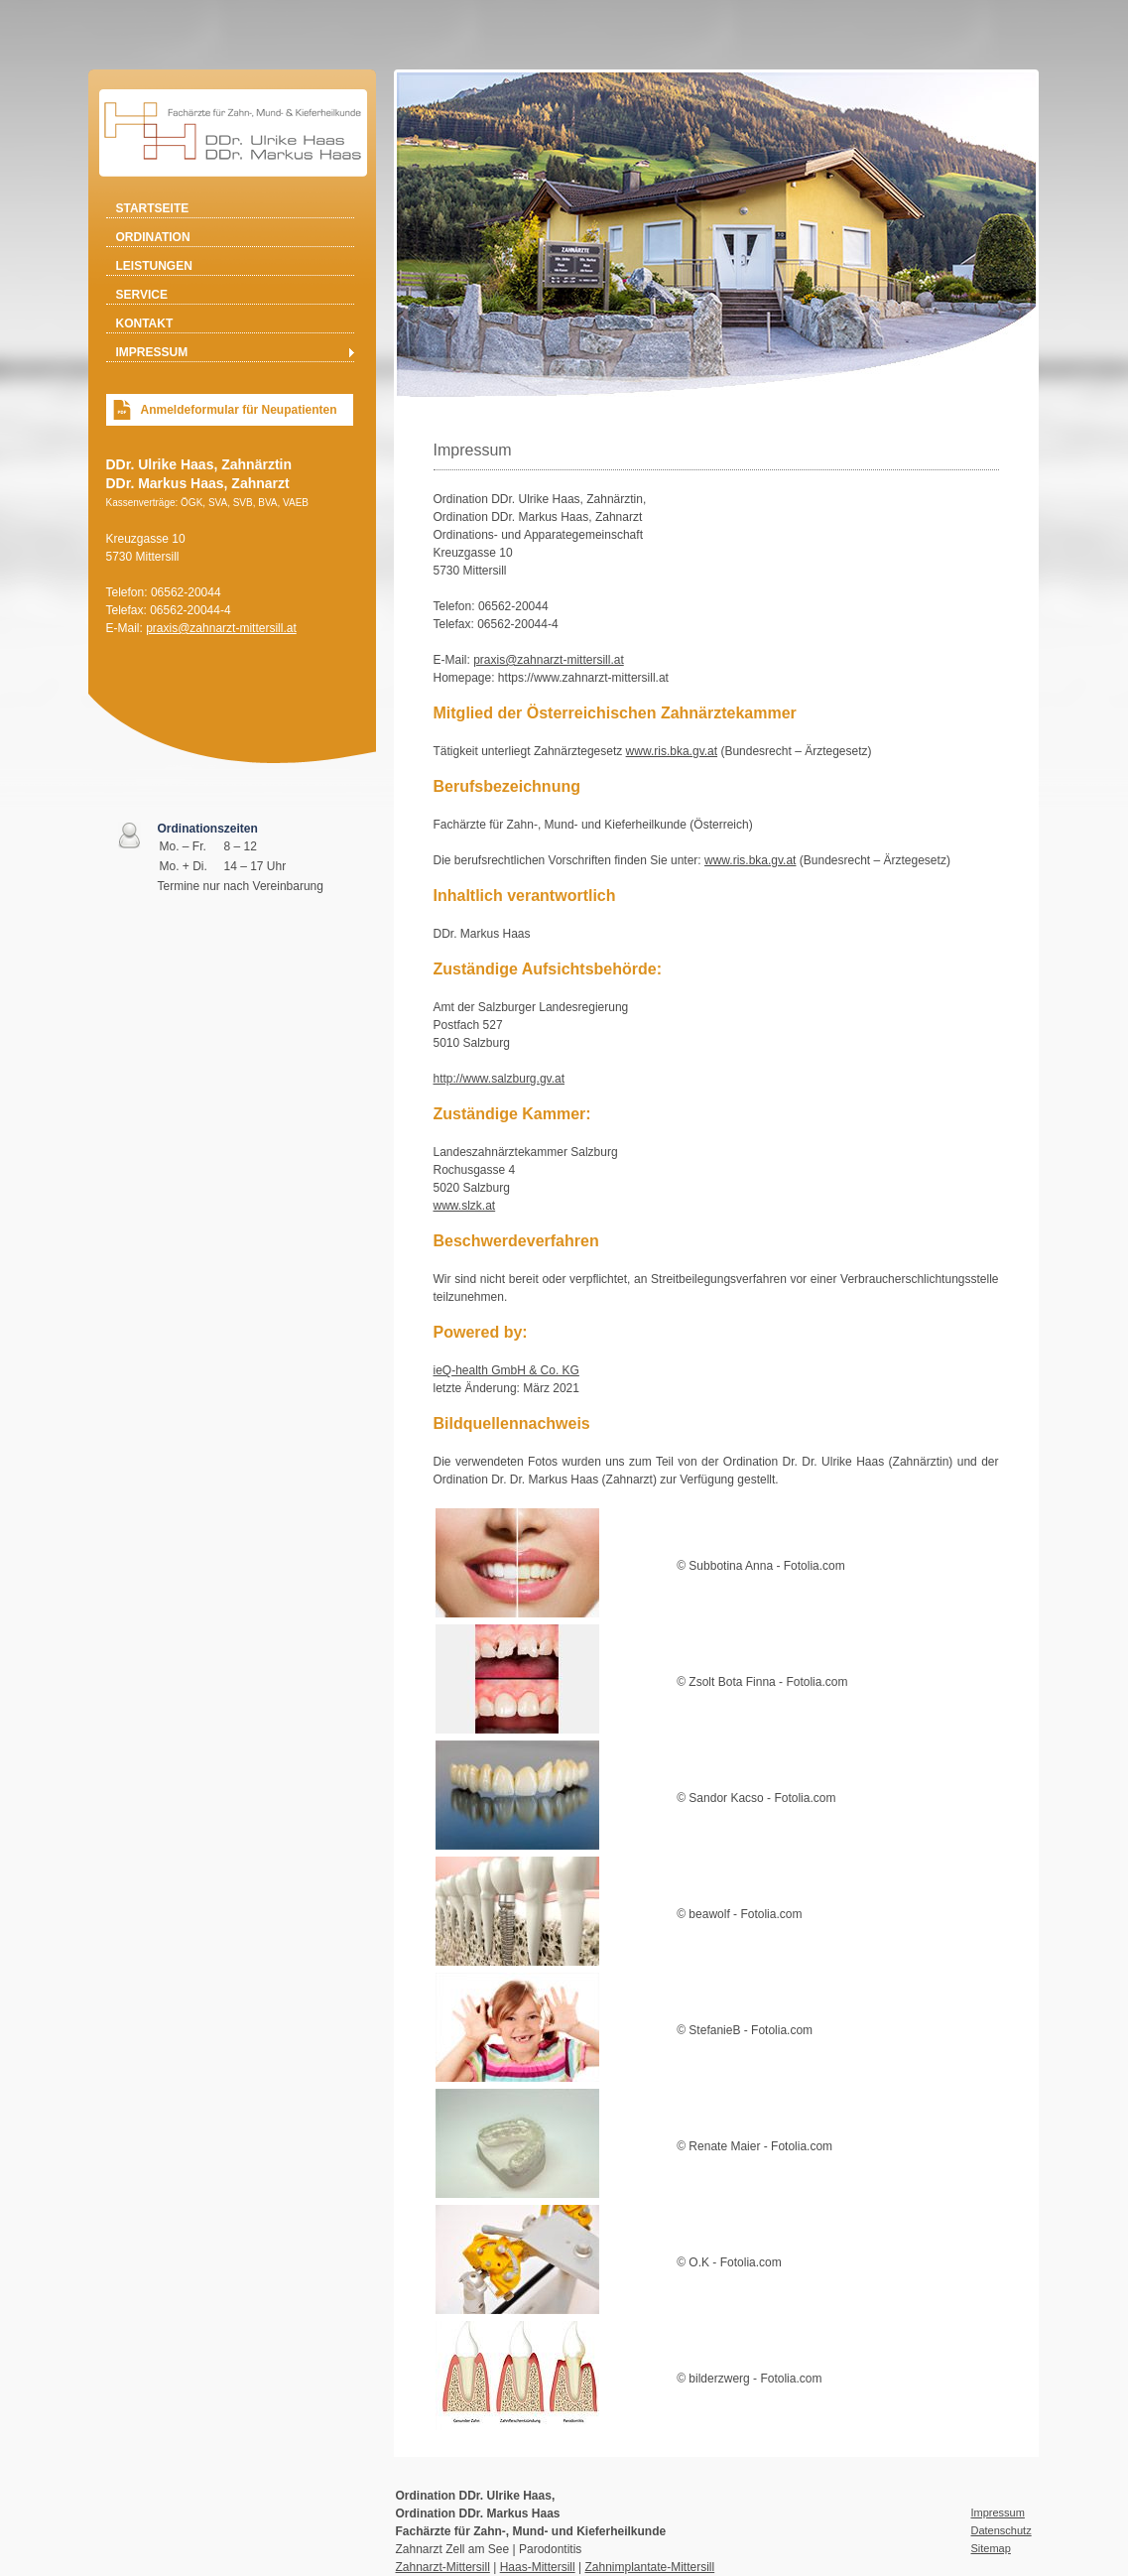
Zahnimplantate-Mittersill (649, 2567)
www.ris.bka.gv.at (671, 751)
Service (142, 295)
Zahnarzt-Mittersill (443, 2567)
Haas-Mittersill (537, 2567)
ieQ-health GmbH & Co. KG (506, 1370)
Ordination (153, 237)
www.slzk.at (465, 1206)
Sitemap (991, 2548)
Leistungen (154, 266)
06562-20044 (186, 592)
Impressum (152, 352)
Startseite (152, 208)
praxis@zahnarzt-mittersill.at (221, 628)
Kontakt (145, 323)
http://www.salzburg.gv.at (499, 1079)
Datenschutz (1001, 2530)
